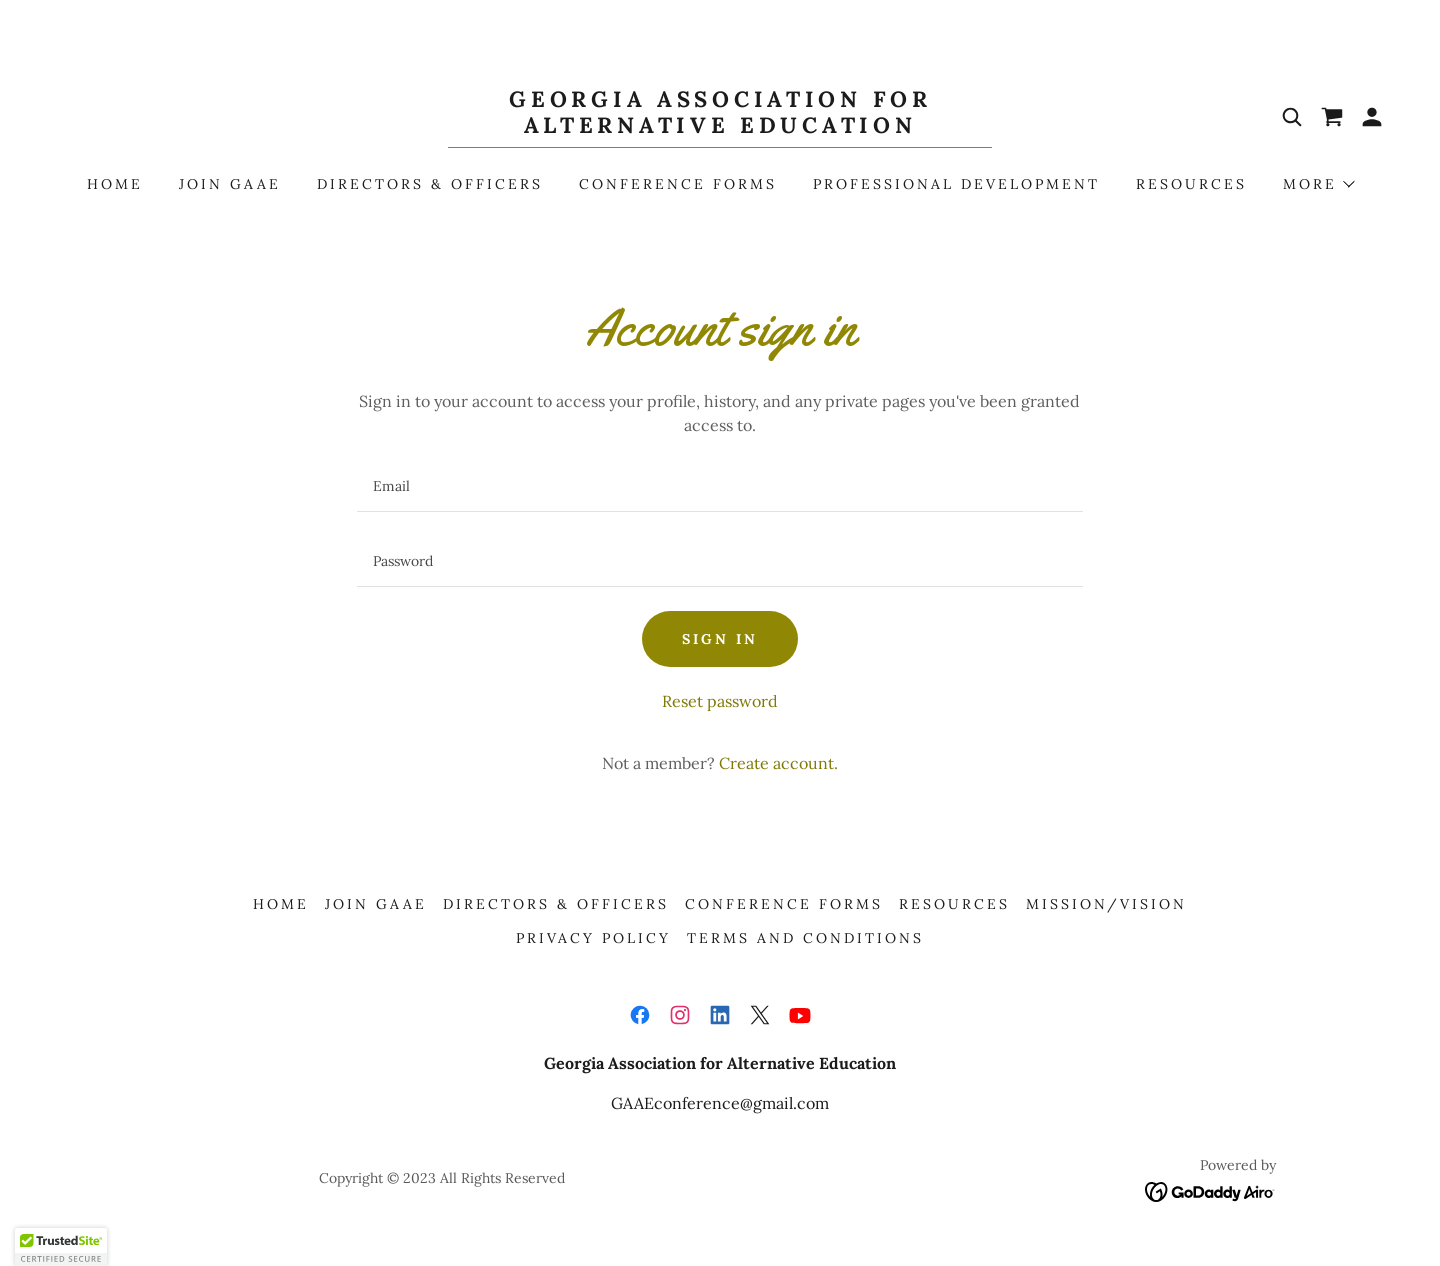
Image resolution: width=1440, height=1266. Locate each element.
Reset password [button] (720, 701)
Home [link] (115, 184)
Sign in (720, 639)
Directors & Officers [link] (430, 184)
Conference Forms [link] (678, 184)
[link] (720, 127)
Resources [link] (1191, 184)
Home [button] (281, 904)
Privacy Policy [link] (593, 938)
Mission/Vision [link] (1106, 904)
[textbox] (719, 486)
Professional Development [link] (956, 184)
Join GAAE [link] (230, 184)
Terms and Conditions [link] (805, 938)
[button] (1372, 117)
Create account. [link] (778, 763)
